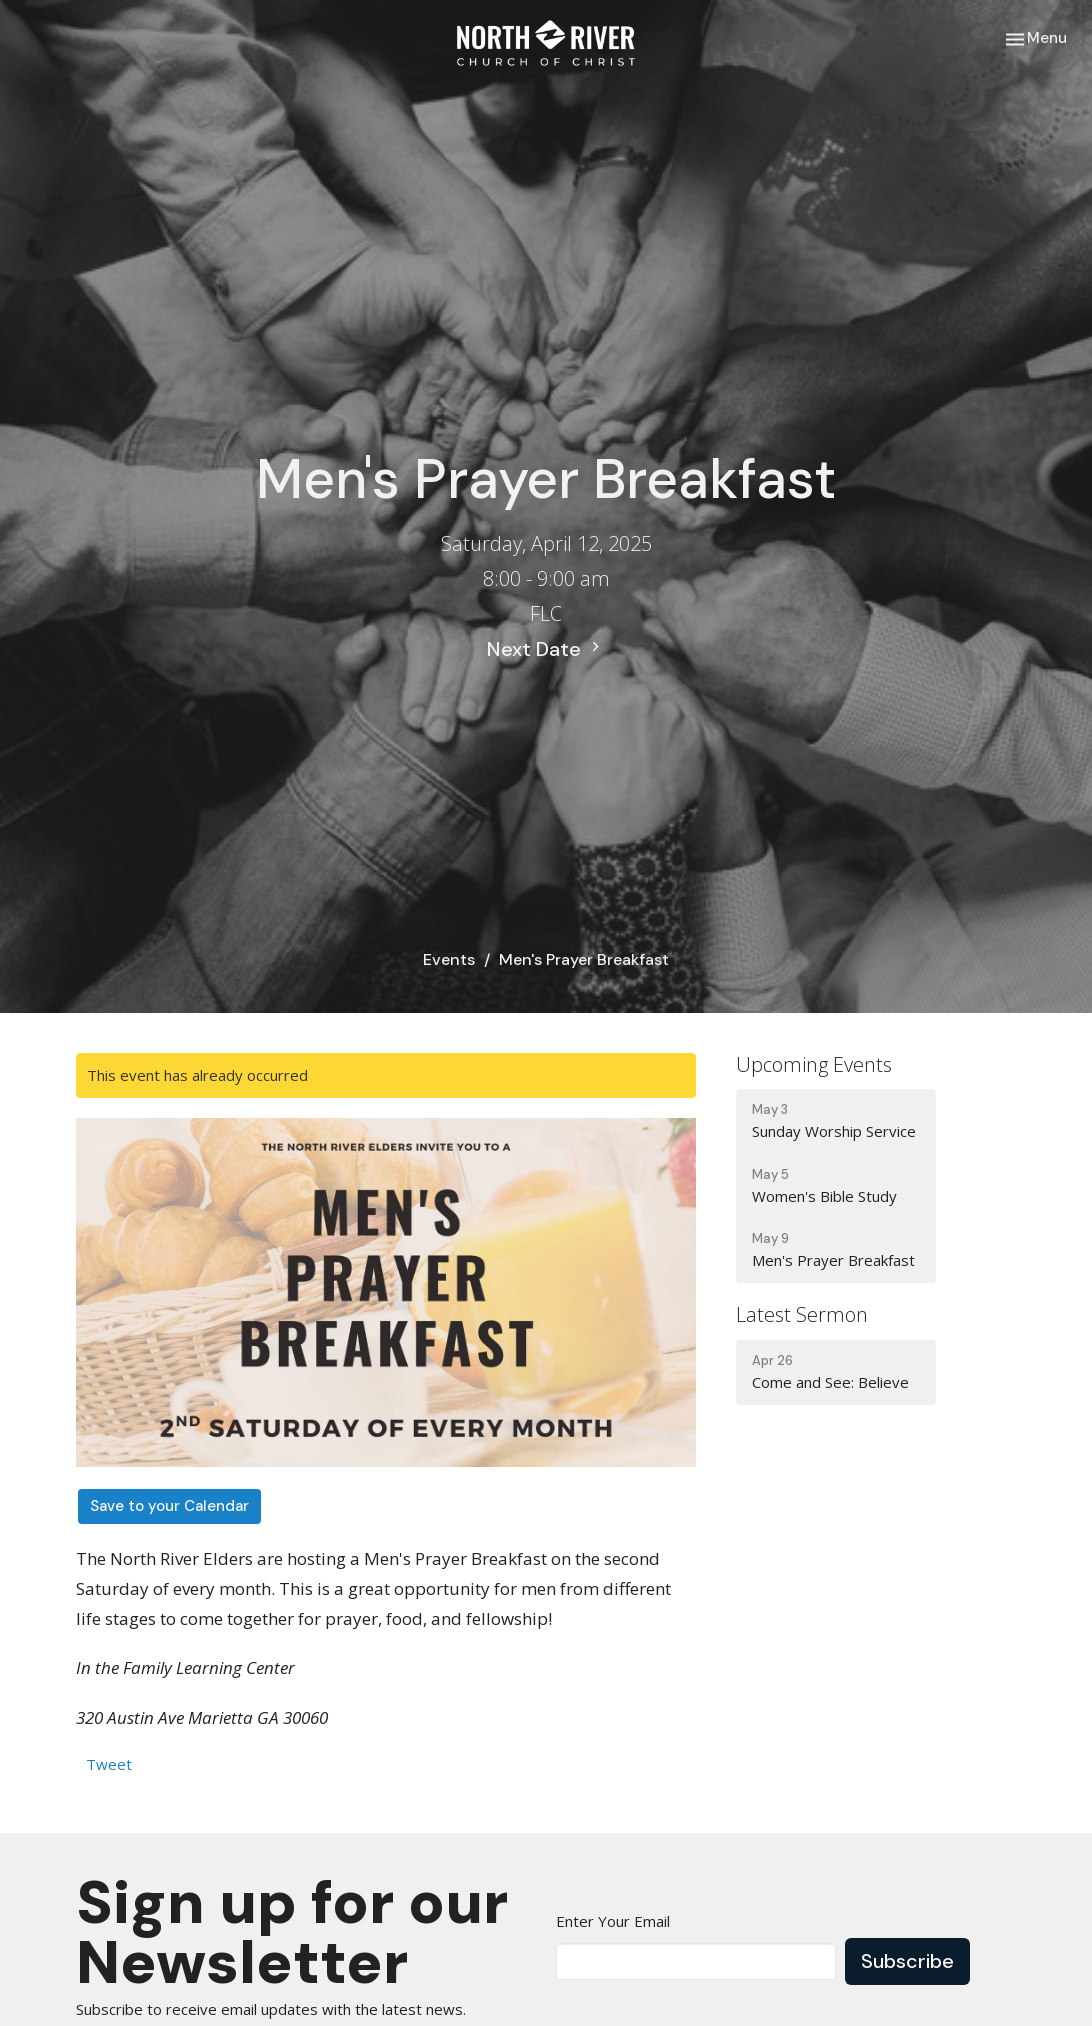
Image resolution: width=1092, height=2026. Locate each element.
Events (449, 959)
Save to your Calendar (169, 1506)
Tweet (109, 1764)
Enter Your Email (613, 1921)
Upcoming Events (814, 1064)
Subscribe (907, 1961)
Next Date (546, 649)
